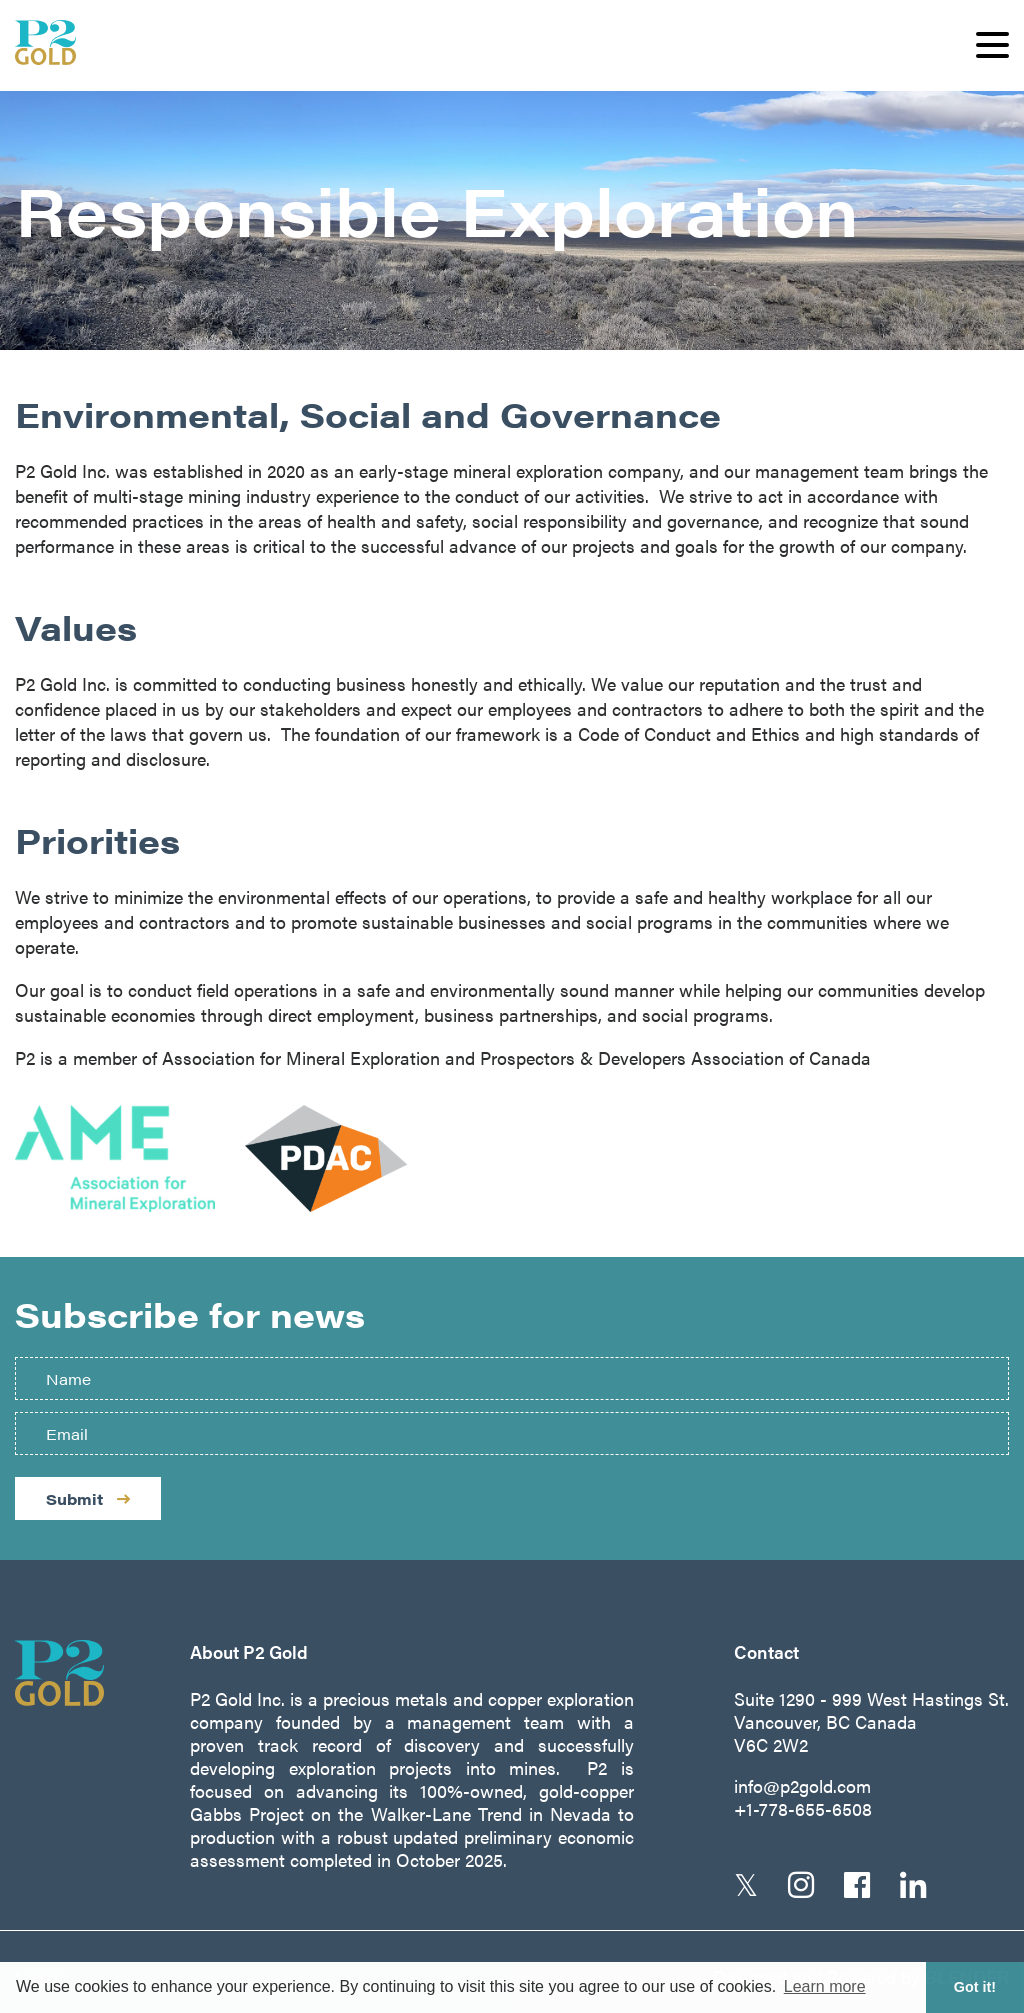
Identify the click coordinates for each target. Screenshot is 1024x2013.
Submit (88, 1498)
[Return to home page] (77, 1673)
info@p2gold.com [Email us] (802, 1785)
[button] (992, 45)
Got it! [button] (975, 1987)
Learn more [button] (825, 1986)
